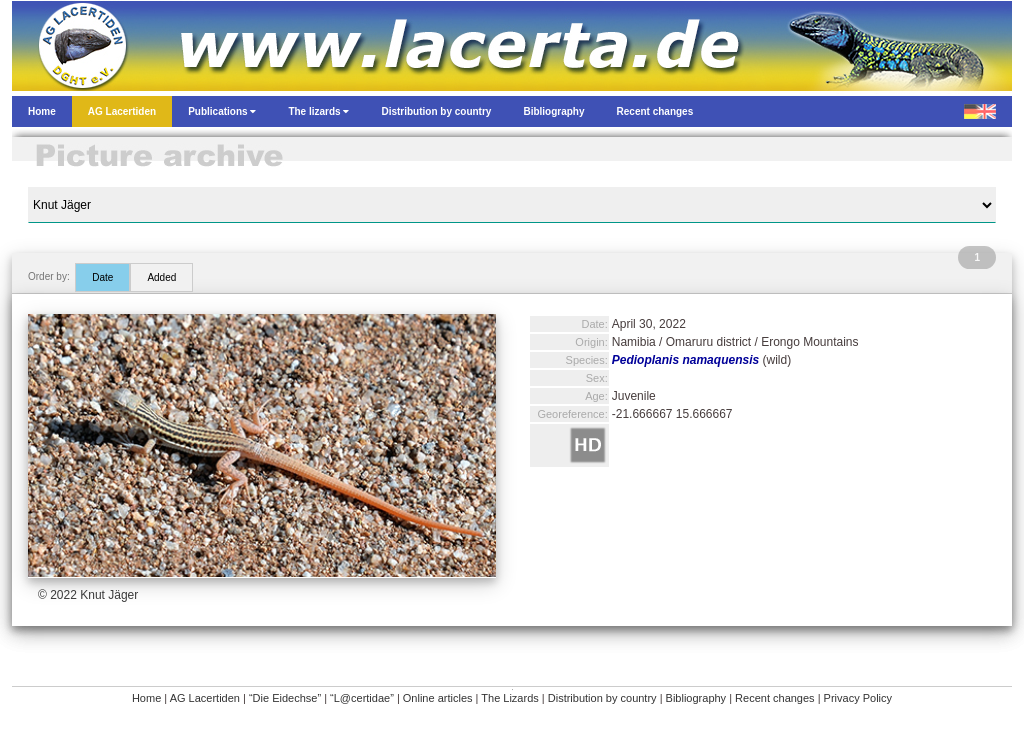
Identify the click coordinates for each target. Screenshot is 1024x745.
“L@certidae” (362, 698)
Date (102, 277)
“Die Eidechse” (285, 698)
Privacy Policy (858, 698)
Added (161, 277)
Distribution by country (602, 698)
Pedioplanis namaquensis (685, 360)
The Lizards (509, 698)
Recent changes (775, 698)
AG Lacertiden (205, 698)
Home (146, 698)
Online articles (438, 698)
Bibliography (696, 698)
